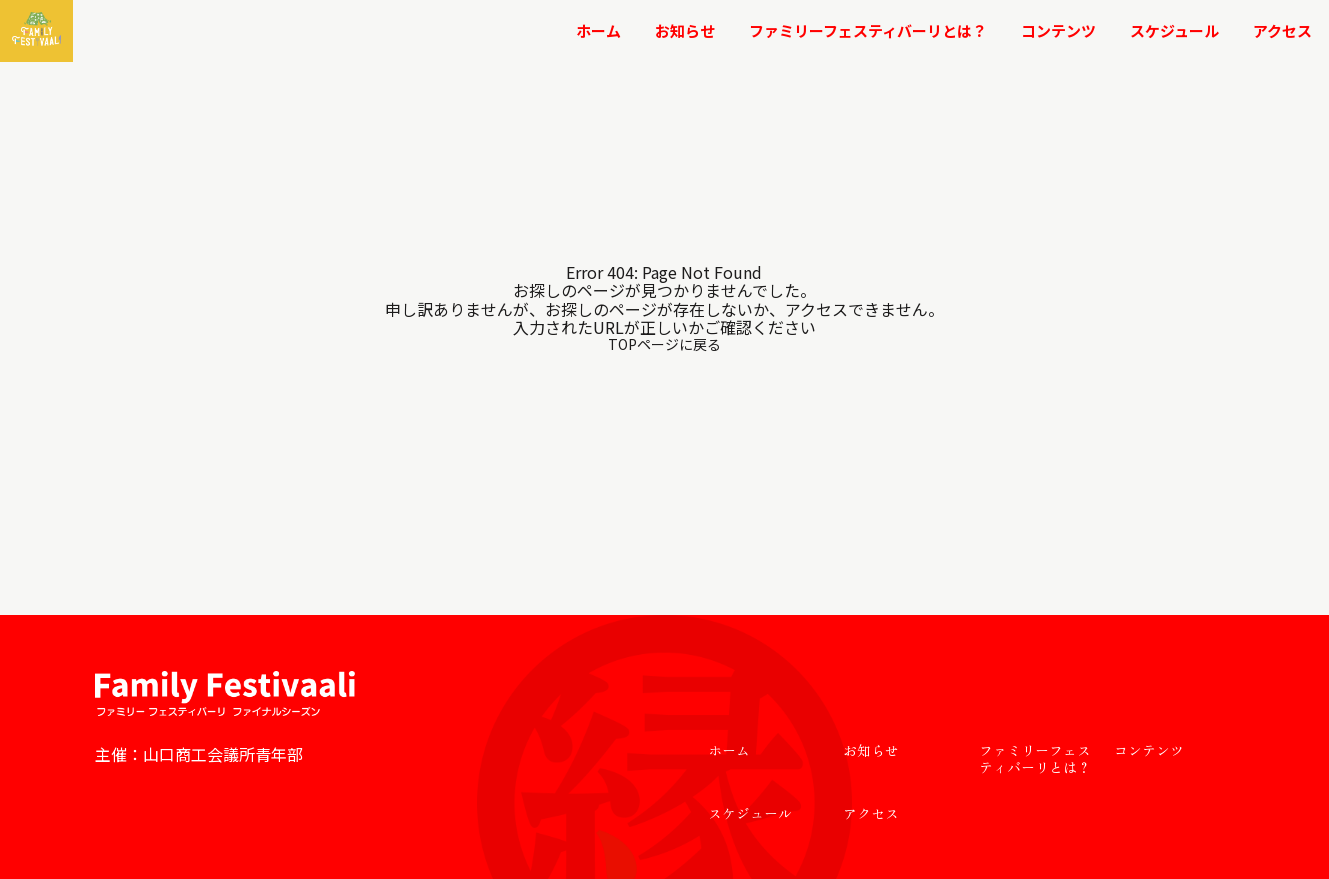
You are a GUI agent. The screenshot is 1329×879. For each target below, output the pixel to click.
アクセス (1282, 30)
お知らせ (685, 30)
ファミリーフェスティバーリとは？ (868, 30)
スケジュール (1174, 30)
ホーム (598, 30)
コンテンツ (1058, 30)
